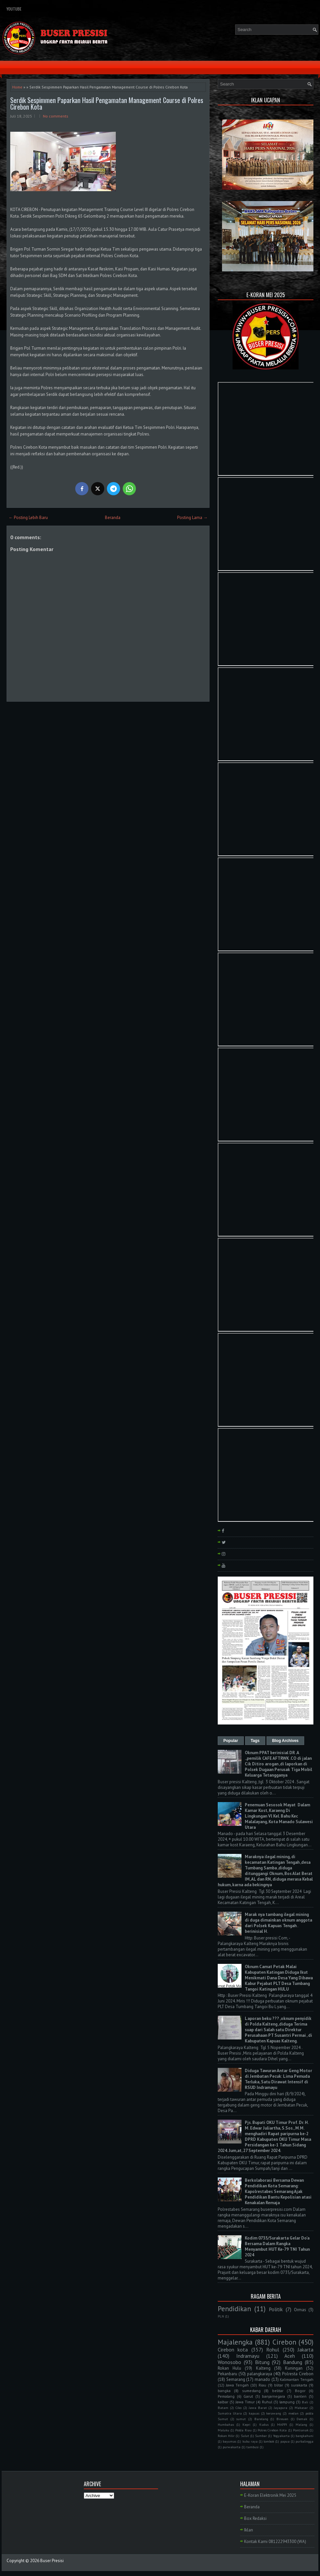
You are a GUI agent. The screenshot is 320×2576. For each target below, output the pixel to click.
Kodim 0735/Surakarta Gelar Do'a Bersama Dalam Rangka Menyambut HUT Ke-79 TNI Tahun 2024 (277, 2246)
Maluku (223, 2430)
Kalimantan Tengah (296, 2379)
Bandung (292, 2362)
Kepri (246, 2424)
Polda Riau (243, 2430)
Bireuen (282, 2419)
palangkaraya (259, 2374)
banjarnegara (273, 2396)
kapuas (254, 2413)
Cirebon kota (233, 2349)
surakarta (299, 2385)
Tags (255, 1740)
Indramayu (247, 2355)
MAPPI (282, 2424)
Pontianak (300, 2430)
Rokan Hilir (226, 2435)
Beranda (112, 517)
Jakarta (305, 2349)
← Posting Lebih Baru (28, 517)
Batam (223, 2407)
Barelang (261, 2419)
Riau (262, 2385)
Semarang (235, 2379)
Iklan (248, 2530)
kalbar (223, 2401)
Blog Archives (285, 1740)
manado (262, 2379)
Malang (301, 2424)
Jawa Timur (245, 2401)
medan (293, 2413)
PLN (221, 2316)
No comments (55, 116)
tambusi (252, 2447)
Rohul (272, 2349)
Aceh (289, 2355)
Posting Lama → (192, 517)
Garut (248, 2396)
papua (285, 2441)
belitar (277, 2390)
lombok (269, 2441)
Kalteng (263, 2368)
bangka (224, 2390)
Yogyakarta (281, 2435)
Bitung (262, 2362)
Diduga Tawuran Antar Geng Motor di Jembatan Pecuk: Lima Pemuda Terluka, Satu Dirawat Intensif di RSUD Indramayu (278, 2079)
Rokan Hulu (229, 2368)
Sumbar (261, 2435)
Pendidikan (234, 2308)
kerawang (273, 2413)
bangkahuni (304, 2435)
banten (300, 2396)
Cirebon (284, 2342)
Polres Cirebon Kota (272, 2430)
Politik (276, 2309)
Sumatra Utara (230, 2413)
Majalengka (235, 2342)
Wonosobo (229, 2362)
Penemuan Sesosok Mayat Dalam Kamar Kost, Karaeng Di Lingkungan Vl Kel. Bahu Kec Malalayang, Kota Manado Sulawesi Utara (279, 1816)
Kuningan (294, 2368)
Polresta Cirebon (297, 2374)
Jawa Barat (258, 2407)
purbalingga (304, 2441)
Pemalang (226, 2396)
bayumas (229, 2441)
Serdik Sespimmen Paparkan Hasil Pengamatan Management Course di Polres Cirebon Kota (106, 103)
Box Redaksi (255, 2518)
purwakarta (231, 2447)
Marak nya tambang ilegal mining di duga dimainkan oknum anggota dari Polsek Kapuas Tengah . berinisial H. (278, 1923)
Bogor (300, 2390)
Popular (230, 1740)
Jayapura (280, 2407)
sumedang (251, 2390)
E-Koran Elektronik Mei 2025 (270, 2495)
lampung (287, 2401)
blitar (278, 2385)
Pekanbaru (227, 2374)
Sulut (245, 2435)
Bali (305, 2402)
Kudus (264, 2424)
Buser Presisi (52, 2560)
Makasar (301, 2407)
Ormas (300, 2310)
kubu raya (250, 2441)
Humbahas (226, 2424)
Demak (302, 2419)
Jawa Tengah (237, 2385)
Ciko (238, 2407)
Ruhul (267, 2401)
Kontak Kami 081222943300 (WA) (275, 2541)
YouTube (14, 9)
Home (17, 87)
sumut (241, 2419)
